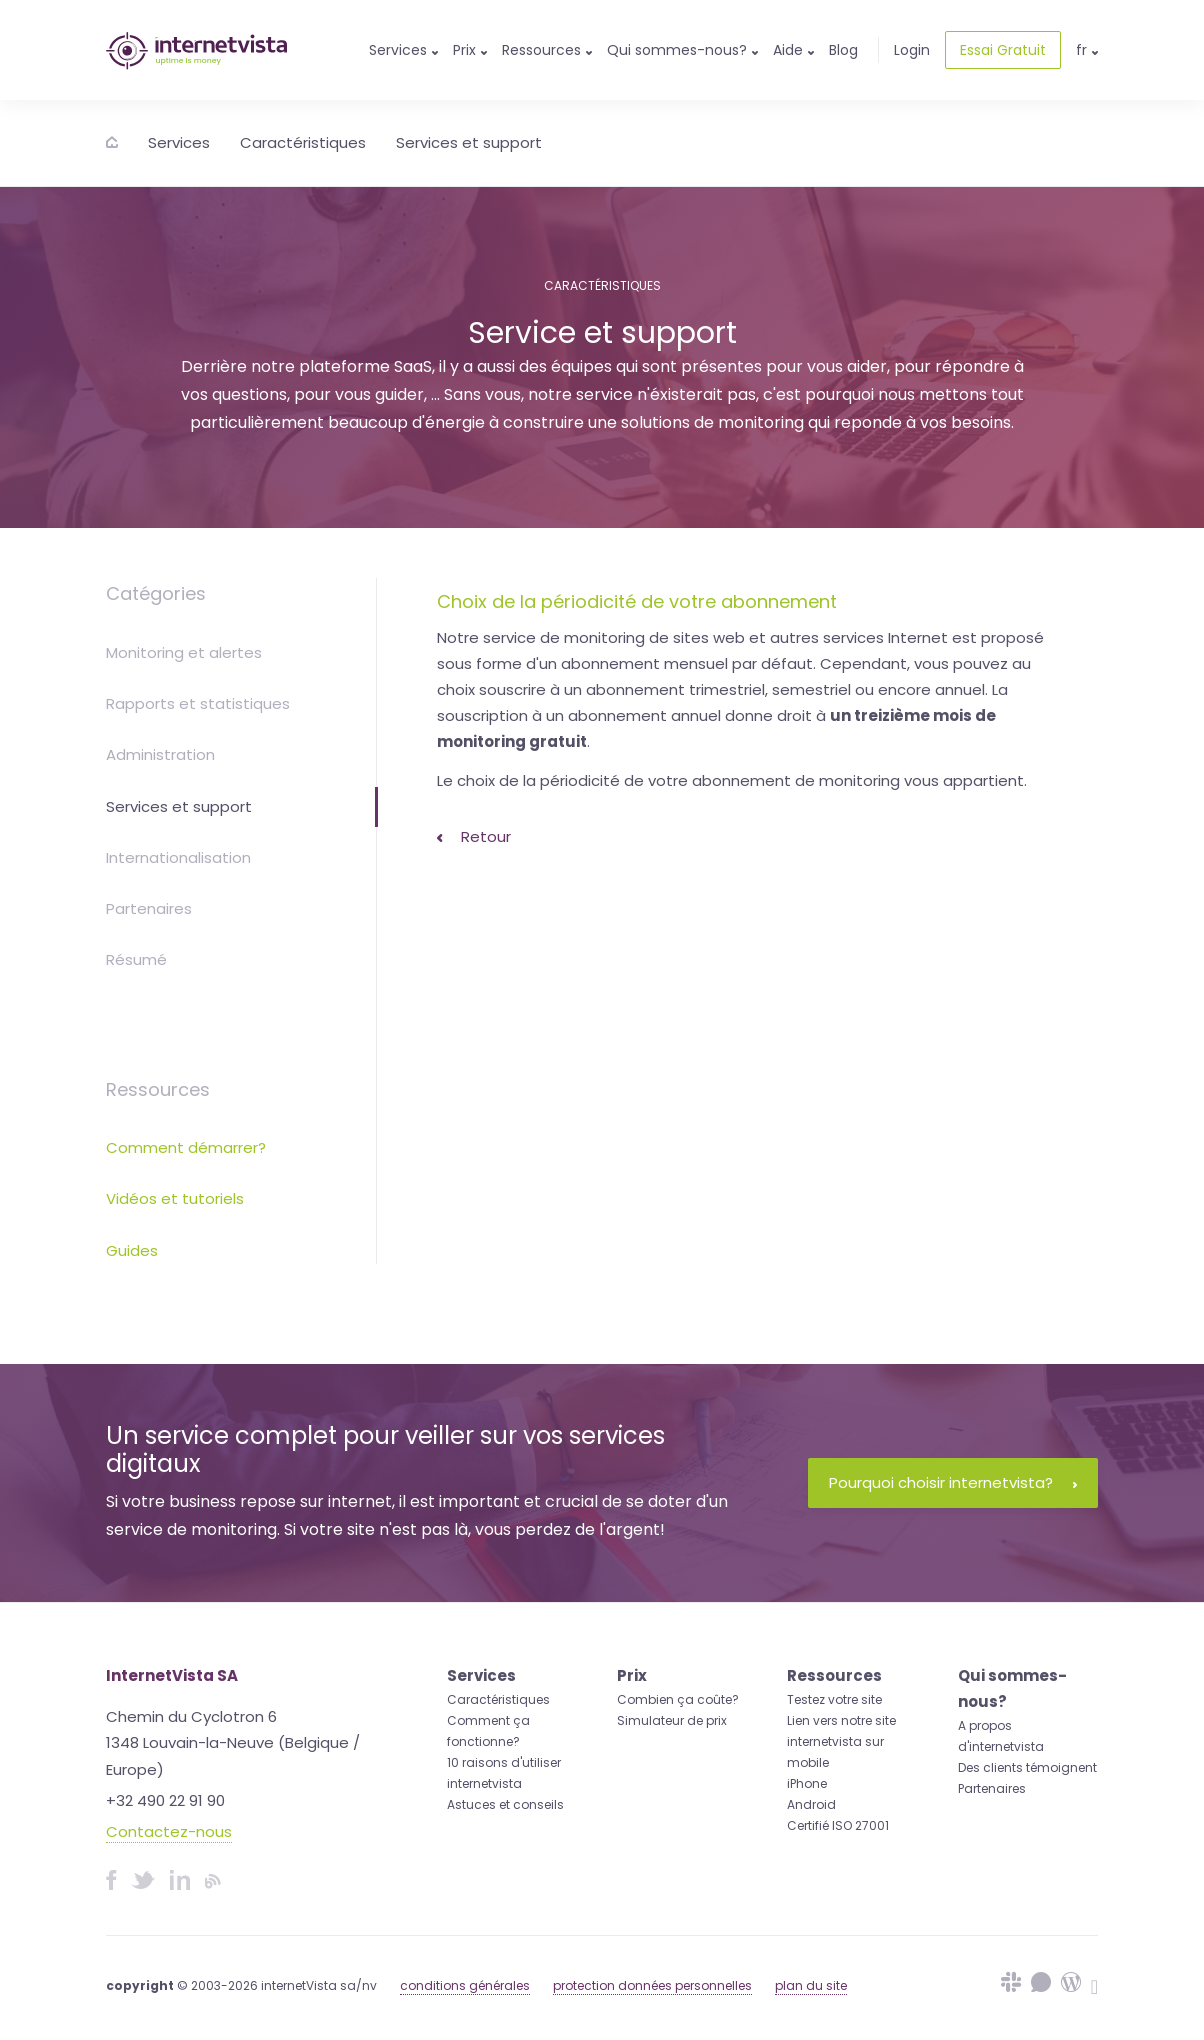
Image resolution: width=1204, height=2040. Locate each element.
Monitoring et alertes (184, 652)
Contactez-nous (169, 1831)
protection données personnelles (652, 1985)
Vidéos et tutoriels (175, 1198)
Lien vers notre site (841, 1720)
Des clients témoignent (1027, 1767)
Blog (843, 50)
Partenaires (149, 908)
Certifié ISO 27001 (838, 1825)
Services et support (469, 142)
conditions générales (465, 1985)
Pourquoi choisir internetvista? (953, 1482)
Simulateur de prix (672, 1720)
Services (179, 142)
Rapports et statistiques (198, 703)
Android (811, 1804)
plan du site (811, 1985)
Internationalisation (178, 857)
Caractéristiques (303, 142)
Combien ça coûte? (678, 1699)
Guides (132, 1250)
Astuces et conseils (505, 1804)
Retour (474, 836)
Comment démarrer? (186, 1147)
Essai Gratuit (1003, 50)
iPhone (807, 1783)
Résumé (136, 959)
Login (912, 50)
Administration (160, 754)
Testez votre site (834, 1699)
